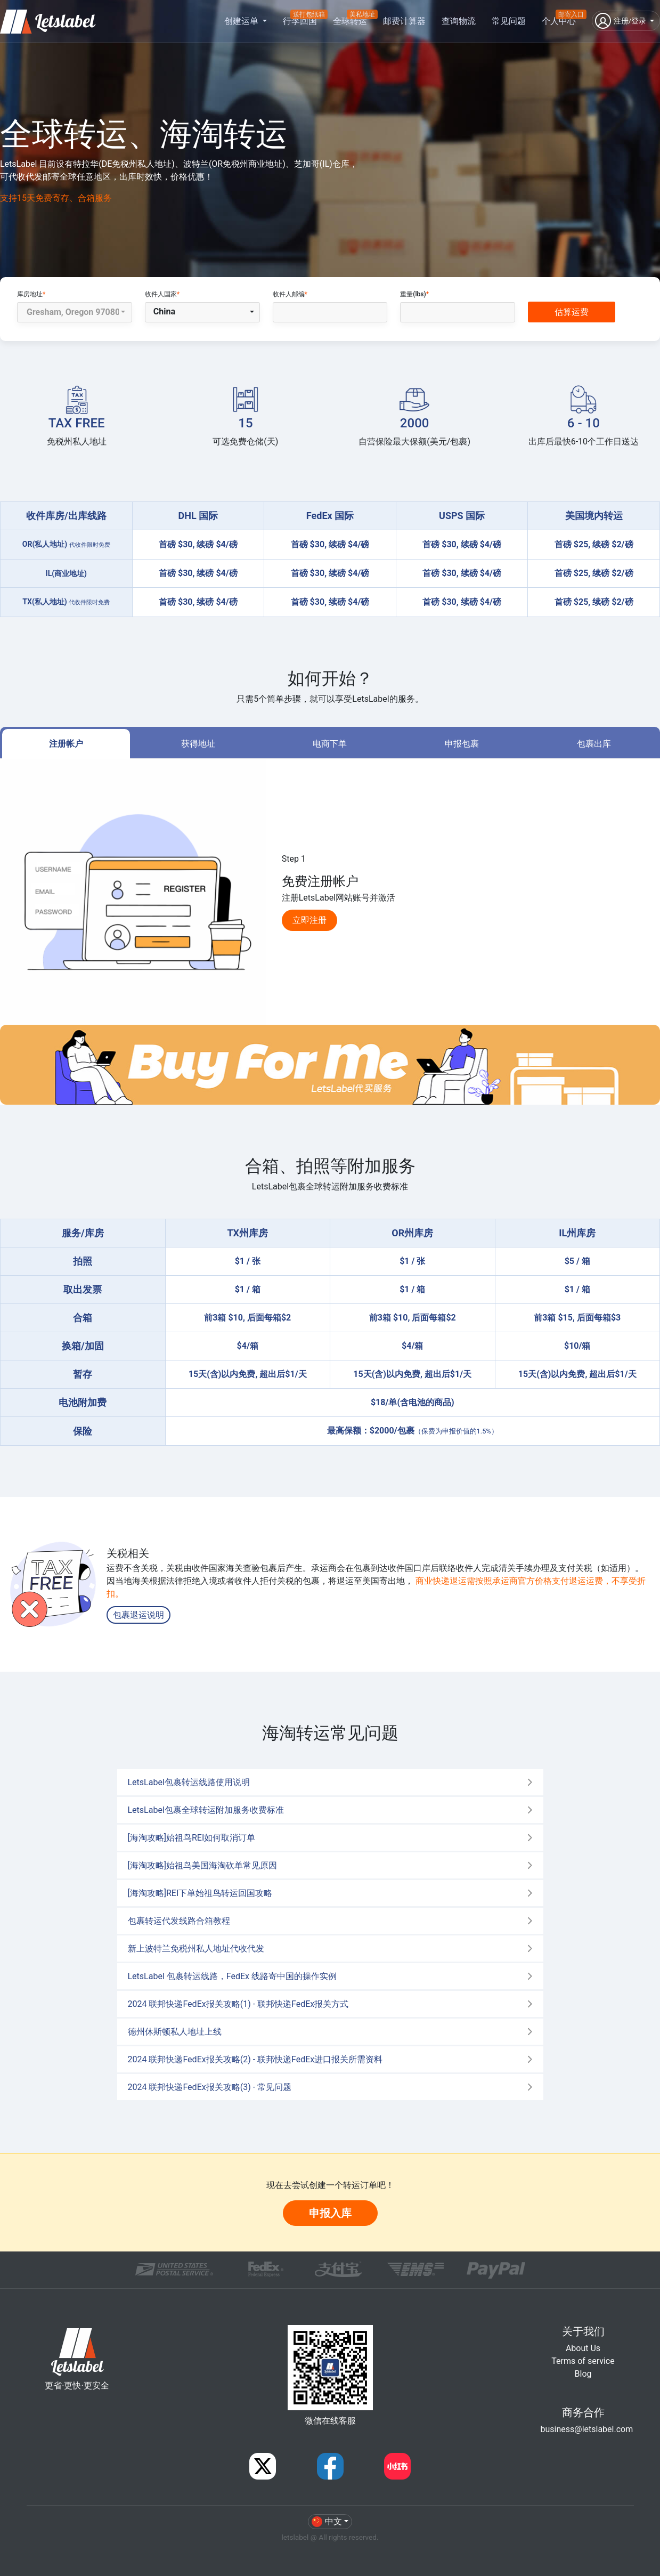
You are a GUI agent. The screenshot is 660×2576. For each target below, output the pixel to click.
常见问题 (509, 21)
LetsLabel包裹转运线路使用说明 (189, 1782)
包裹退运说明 (138, 1615)
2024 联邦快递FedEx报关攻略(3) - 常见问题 (210, 2087)
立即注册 (309, 920)
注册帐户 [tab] (66, 744)
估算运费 (572, 312)
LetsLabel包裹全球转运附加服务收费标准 (206, 1810)
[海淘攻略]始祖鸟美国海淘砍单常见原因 (202, 1865)
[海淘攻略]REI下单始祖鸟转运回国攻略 (200, 1893)
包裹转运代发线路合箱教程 (179, 1921)
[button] (626, 21)
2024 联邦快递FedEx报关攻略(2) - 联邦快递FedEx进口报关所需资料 (255, 2059)
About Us (583, 2348)
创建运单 (242, 21)
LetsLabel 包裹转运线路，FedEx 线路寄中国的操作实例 (232, 1976)
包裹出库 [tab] (594, 744)
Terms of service (582, 2361)
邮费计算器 (404, 21)
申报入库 (330, 2213)
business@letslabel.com (587, 2429)
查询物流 (459, 21)
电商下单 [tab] (330, 744)
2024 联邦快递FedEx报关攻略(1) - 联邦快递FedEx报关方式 (238, 2004)
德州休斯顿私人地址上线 (175, 2032)
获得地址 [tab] (198, 744)
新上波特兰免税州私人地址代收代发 (196, 1948)
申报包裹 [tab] (462, 744)
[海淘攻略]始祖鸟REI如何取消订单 (192, 1838)
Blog (583, 2374)
